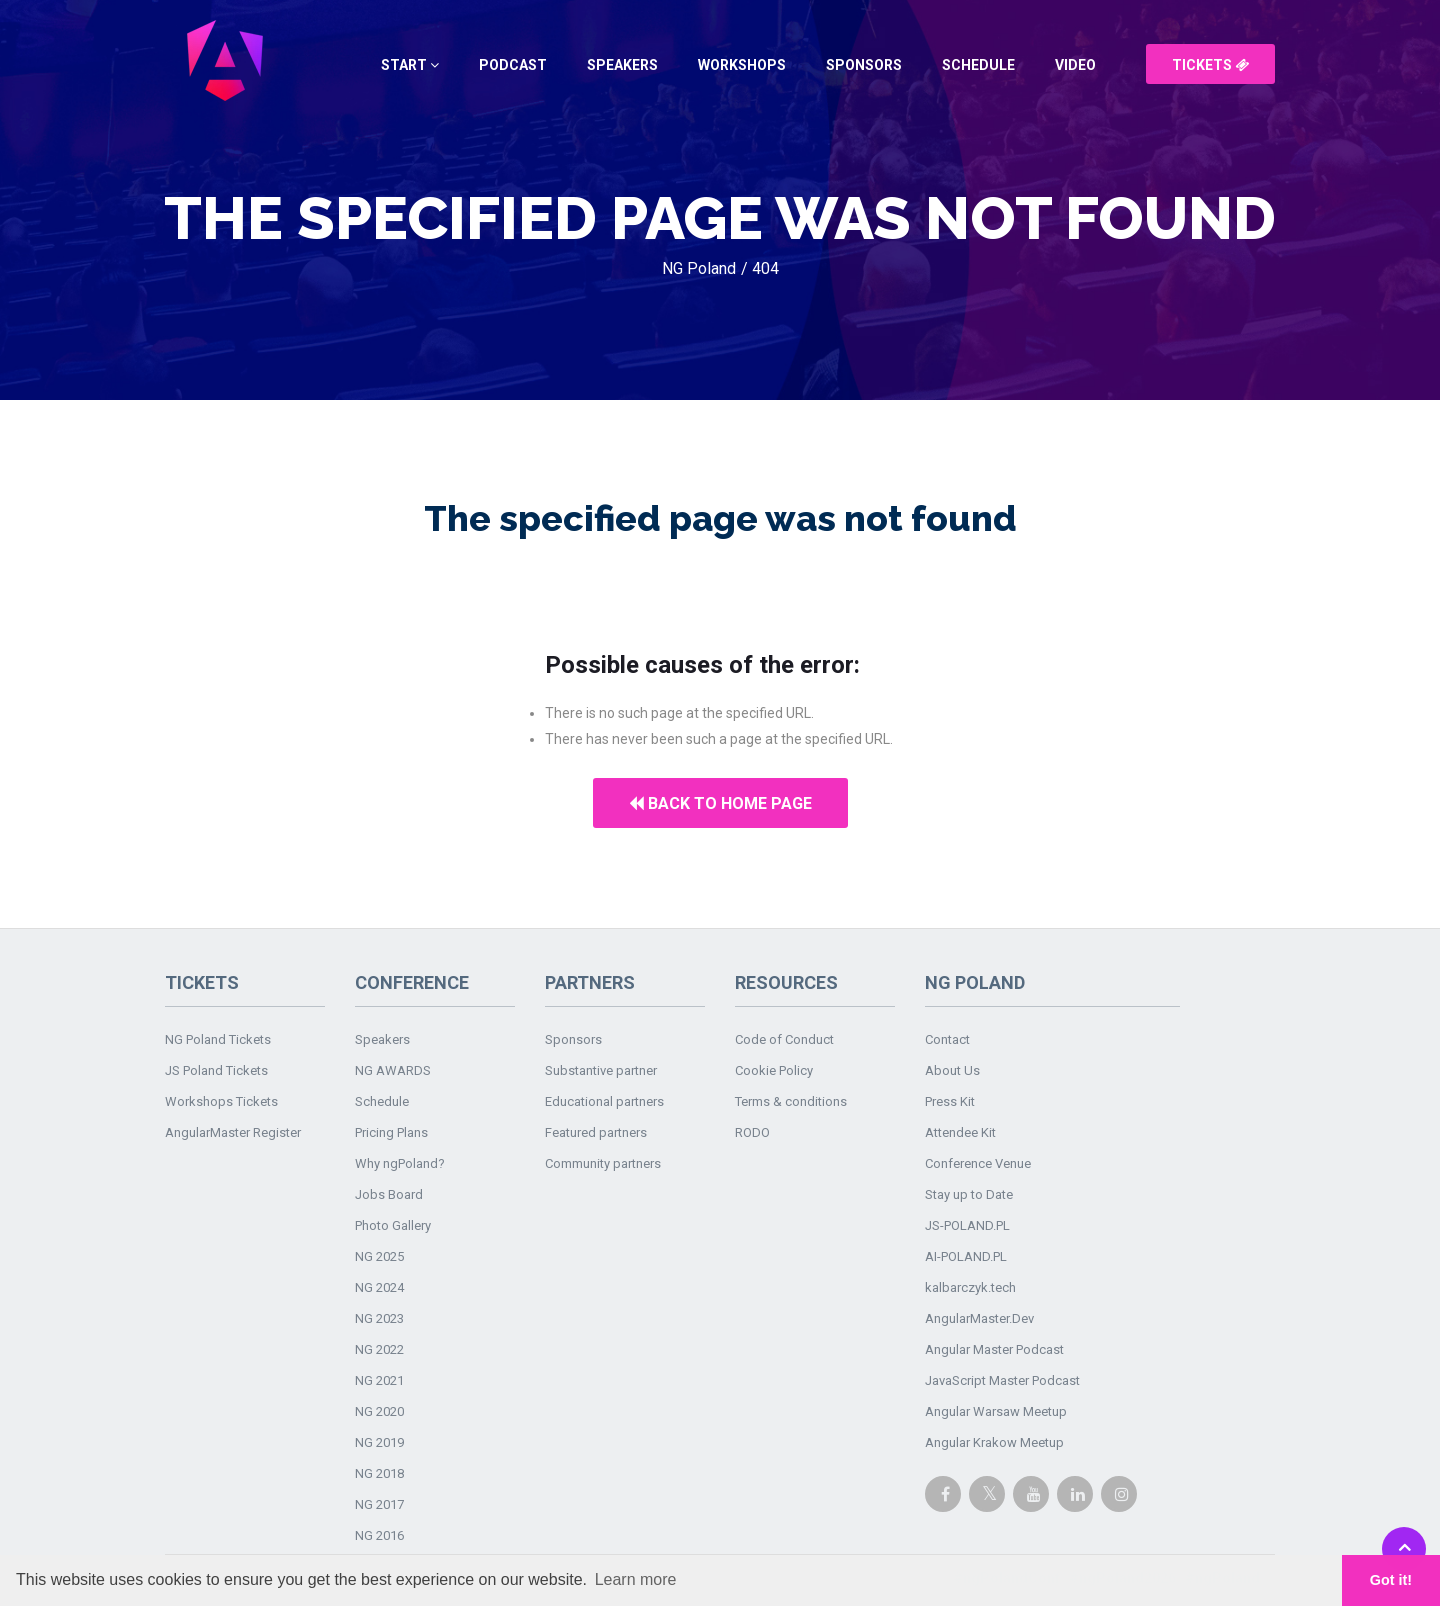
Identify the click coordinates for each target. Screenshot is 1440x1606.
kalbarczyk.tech (970, 1287)
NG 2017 (379, 1504)
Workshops (742, 65)
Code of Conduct (784, 1039)
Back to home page (720, 803)
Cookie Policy (774, 1070)
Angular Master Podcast (994, 1349)
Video (1075, 65)
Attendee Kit (960, 1132)
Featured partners (596, 1132)
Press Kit (950, 1101)
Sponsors (864, 65)
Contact (947, 1039)
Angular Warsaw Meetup (996, 1411)
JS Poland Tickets (216, 1070)
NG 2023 (379, 1318)
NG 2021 (379, 1380)
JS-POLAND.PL (967, 1225)
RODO (752, 1132)
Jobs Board (389, 1194)
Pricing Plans (391, 1132)
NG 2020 (379, 1411)
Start (410, 65)
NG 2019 (379, 1442)
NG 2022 (379, 1349)
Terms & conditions (791, 1101)
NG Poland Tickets (218, 1039)
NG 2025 (379, 1256)
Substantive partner (601, 1070)
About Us (952, 1070)
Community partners (603, 1163)
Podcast (513, 65)
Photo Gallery (393, 1225)
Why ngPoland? (400, 1163)
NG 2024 (379, 1287)
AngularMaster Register (233, 1132)
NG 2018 (379, 1473)
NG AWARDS (393, 1070)
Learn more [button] (636, 1579)
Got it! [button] (1391, 1580)
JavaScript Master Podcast (1002, 1380)
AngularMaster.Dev (979, 1318)
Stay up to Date (969, 1194)
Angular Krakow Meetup (994, 1442)
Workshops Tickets (221, 1101)
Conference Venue (978, 1163)
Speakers (622, 65)
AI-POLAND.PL (966, 1256)
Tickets (1210, 65)
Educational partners (604, 1101)
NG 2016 (379, 1535)
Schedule (978, 65)
